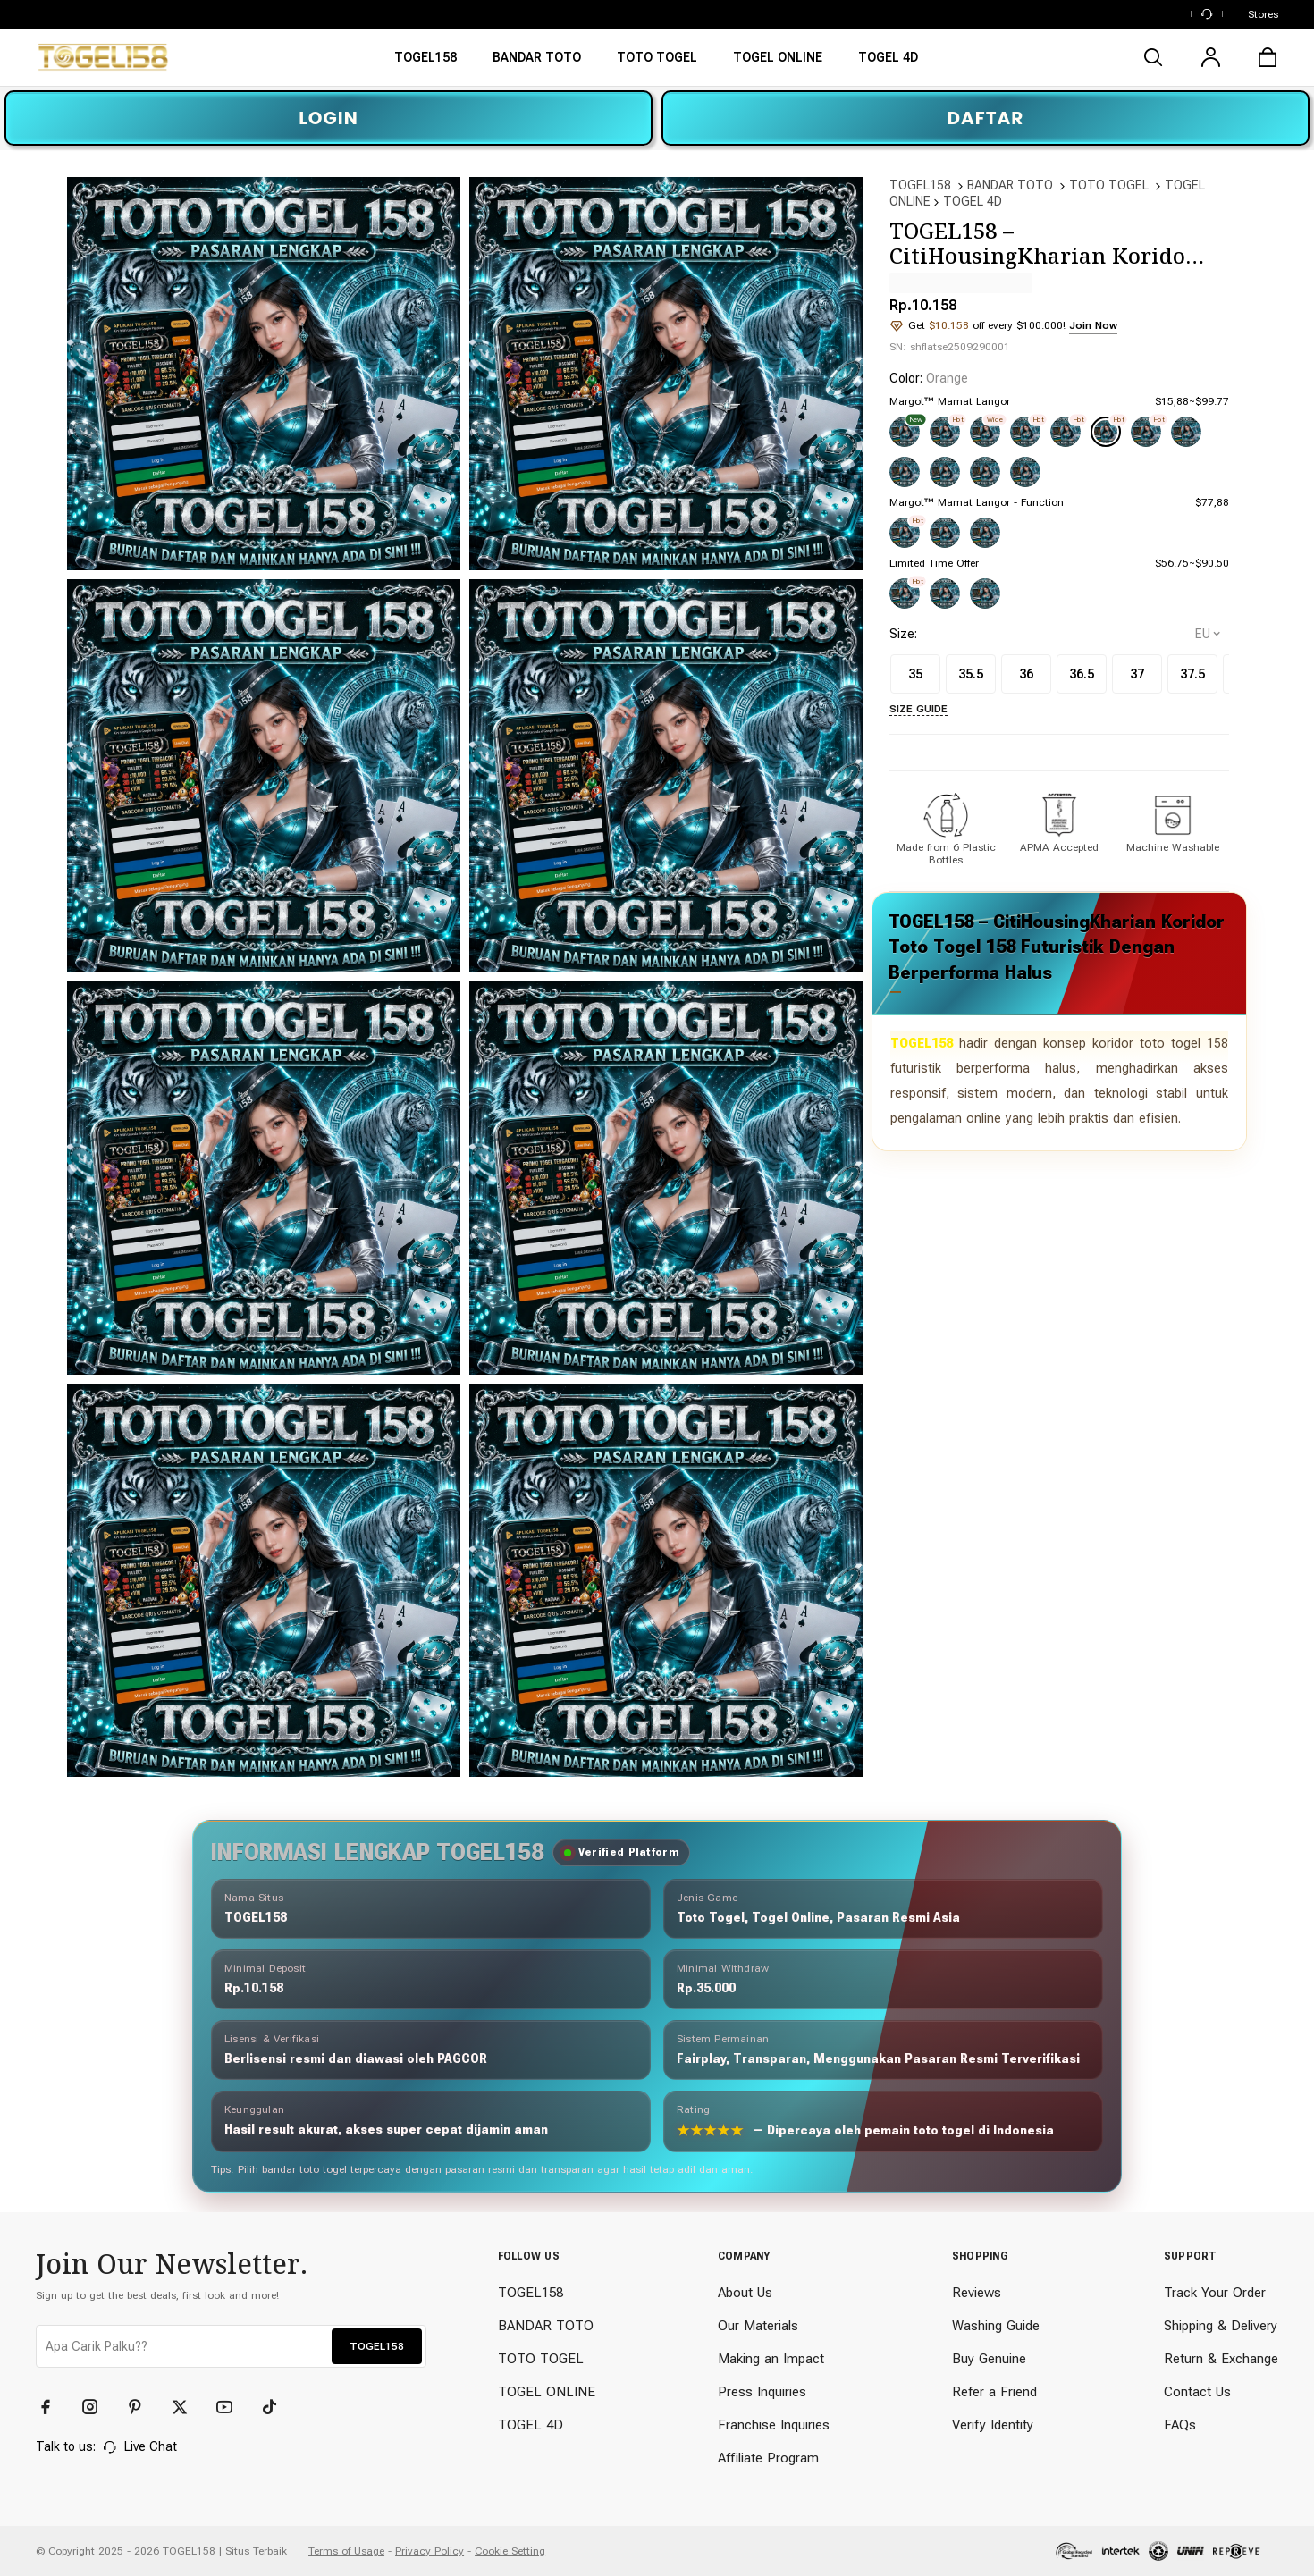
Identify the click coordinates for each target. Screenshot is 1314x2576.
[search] (1153, 57)
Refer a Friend (994, 2392)
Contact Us (1197, 2392)
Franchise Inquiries (774, 2425)
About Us (745, 2293)
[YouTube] (232, 2407)
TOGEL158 (920, 185)
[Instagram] (98, 2407)
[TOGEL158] (425, 63)
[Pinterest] (143, 2407)
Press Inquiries (762, 2392)
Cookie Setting (510, 2551)
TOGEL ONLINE (546, 2392)
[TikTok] (277, 2407)
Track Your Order (1215, 2293)
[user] (1210, 57)
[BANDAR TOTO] (537, 63)
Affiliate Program (768, 2458)
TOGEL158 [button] (377, 2346)
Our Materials (758, 2326)
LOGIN (328, 117)
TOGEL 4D (972, 201)
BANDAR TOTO (1010, 185)
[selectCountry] (1207, 634)
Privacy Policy (429, 2551)
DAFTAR (986, 117)
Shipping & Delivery (1220, 2326)
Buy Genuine (989, 2359)
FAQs (1180, 2425)
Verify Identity (992, 2425)
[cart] (1267, 57)
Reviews (976, 2293)
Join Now (1093, 325)
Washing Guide (996, 2326)
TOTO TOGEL (1109, 185)
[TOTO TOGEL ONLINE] (888, 63)
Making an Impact (771, 2359)
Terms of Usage (346, 2551)
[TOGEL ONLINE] (777, 63)
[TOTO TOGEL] (657, 63)
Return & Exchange (1221, 2359)
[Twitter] (188, 2407)
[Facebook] (54, 2407)
